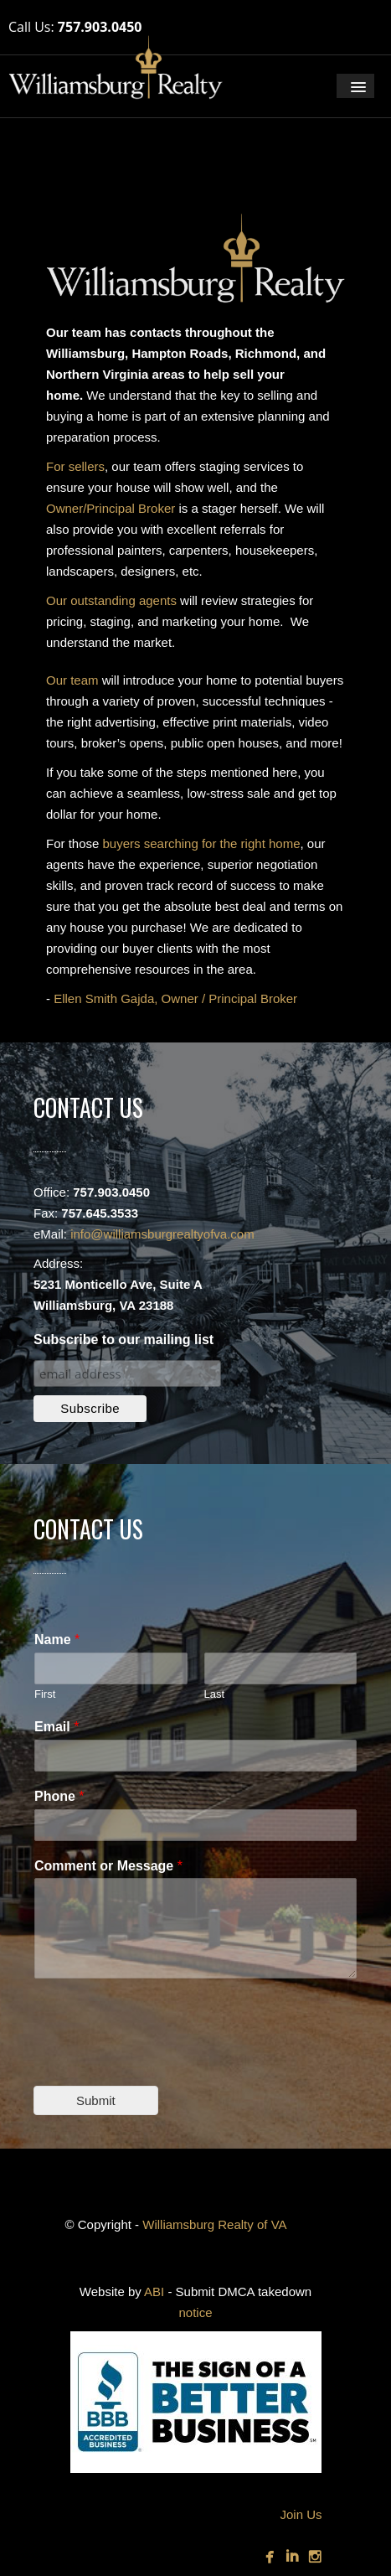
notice (195, 2312)
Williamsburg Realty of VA (214, 2224)
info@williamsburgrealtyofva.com (162, 1234)
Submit (96, 2100)
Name (57, 1639)
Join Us (301, 2514)
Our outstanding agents (111, 600)
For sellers (75, 466)
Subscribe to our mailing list (123, 1339)
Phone (59, 1796)
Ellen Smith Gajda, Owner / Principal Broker (175, 998)
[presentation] (160, 2058)
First (44, 1694)
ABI (154, 2291)
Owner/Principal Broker (110, 508)
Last (214, 1694)
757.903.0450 (100, 27)
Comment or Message (108, 1866)
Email (56, 1727)
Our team (72, 680)
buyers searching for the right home (202, 843)
